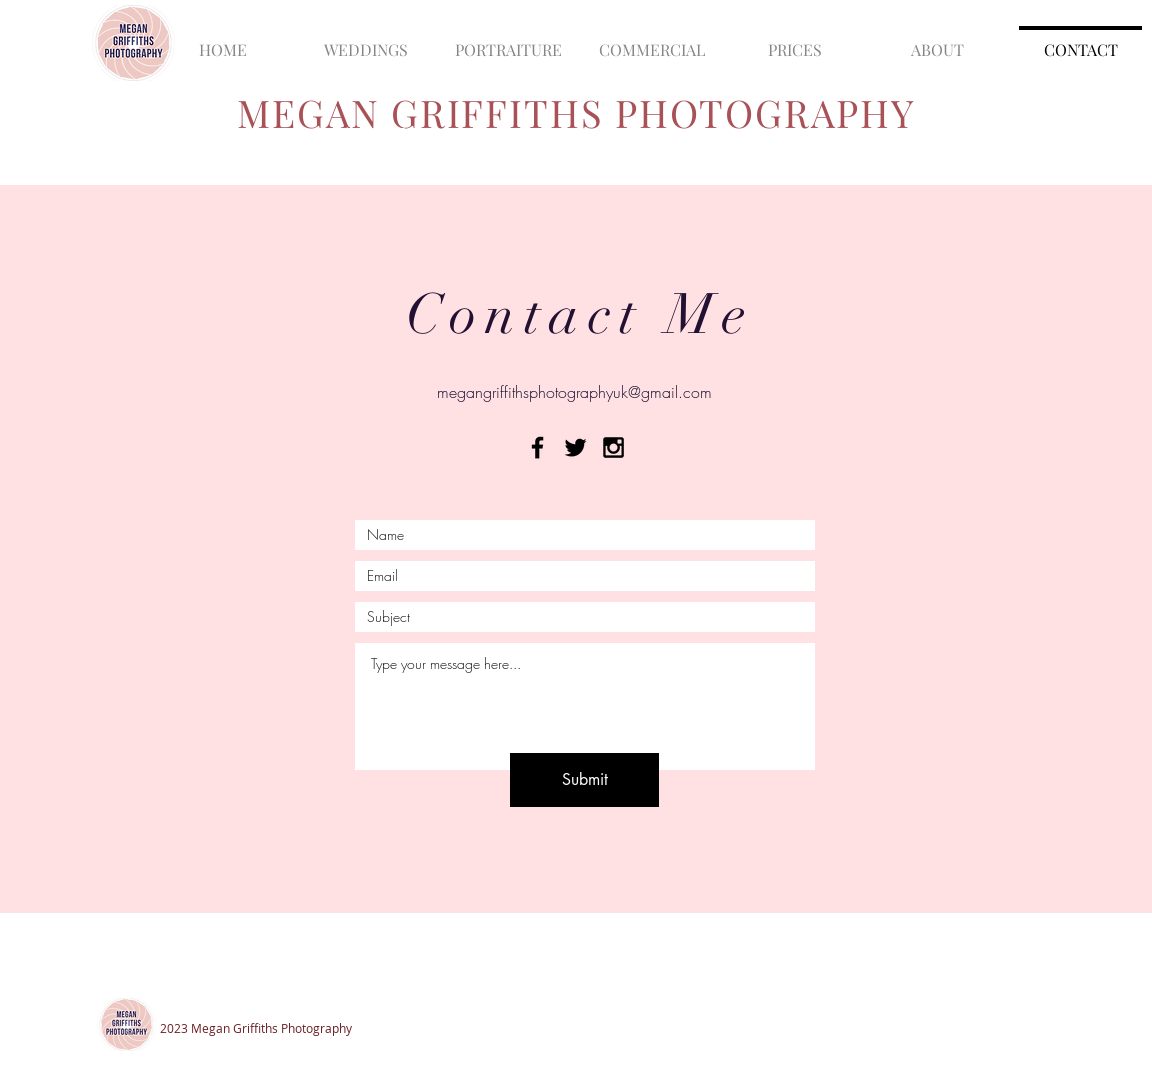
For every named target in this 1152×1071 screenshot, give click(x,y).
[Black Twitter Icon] (575, 447)
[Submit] (584, 780)
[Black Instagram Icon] (613, 447)
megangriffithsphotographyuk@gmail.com (574, 392)
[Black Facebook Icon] (537, 447)
